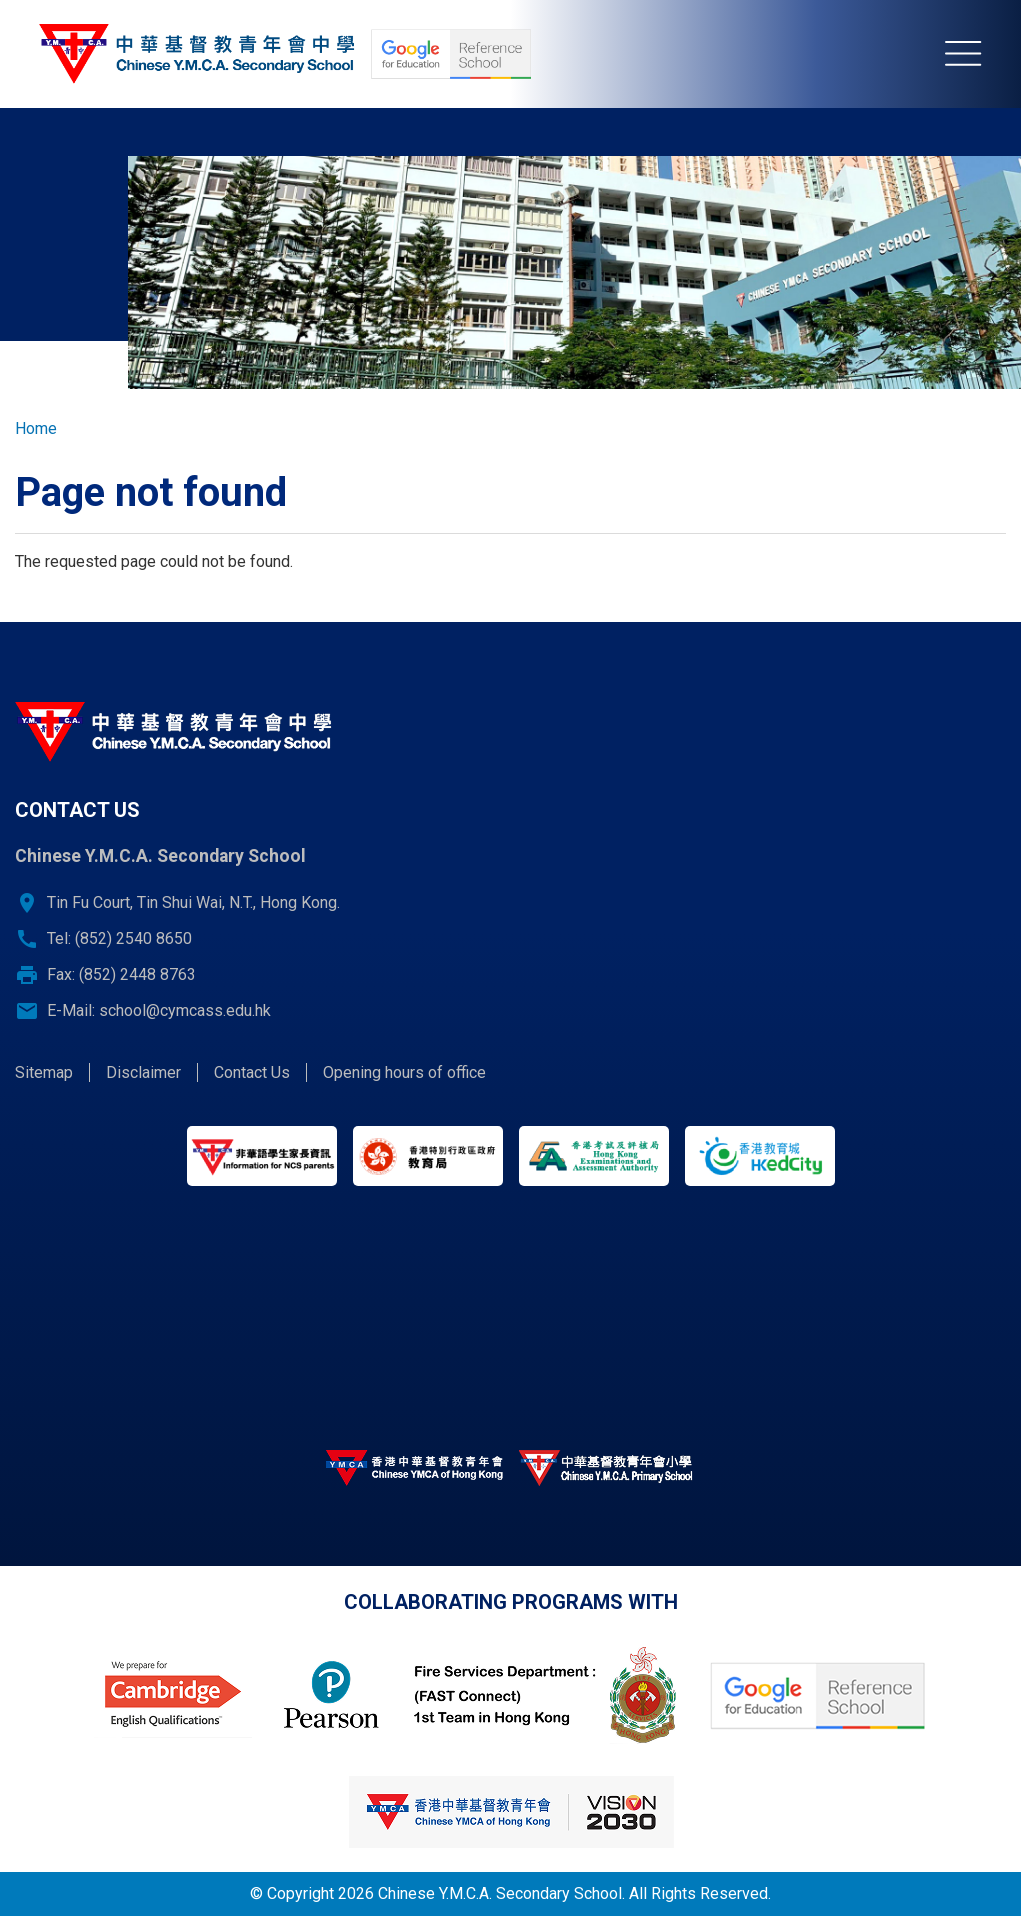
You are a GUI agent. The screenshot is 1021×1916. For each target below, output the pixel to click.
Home (36, 428)
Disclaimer (143, 1072)
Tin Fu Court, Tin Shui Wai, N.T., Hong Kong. (193, 902)
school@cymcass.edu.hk (185, 1010)
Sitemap (44, 1072)
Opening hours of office (404, 1072)
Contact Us (252, 1072)
